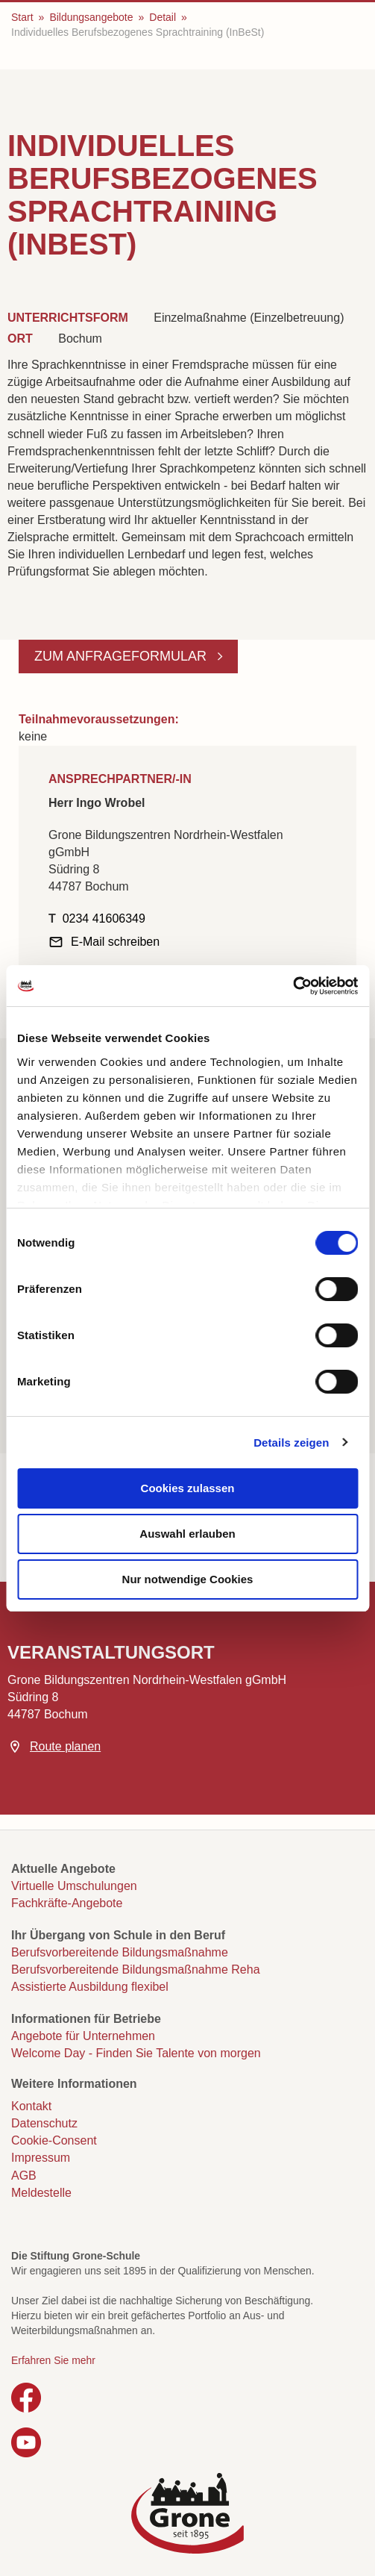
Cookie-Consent (54, 2140)
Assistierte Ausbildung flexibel (89, 1986)
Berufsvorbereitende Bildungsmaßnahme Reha (135, 1969)
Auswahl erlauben (187, 1533)
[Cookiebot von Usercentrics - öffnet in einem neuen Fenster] (292, 986)
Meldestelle (41, 2192)
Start (22, 17)
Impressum (40, 2157)
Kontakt (31, 2106)
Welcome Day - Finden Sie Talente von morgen (136, 2053)
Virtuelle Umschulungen (74, 1886)
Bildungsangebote (91, 17)
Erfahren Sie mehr (53, 2360)
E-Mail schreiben (115, 941)
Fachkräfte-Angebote (66, 1903)
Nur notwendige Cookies (187, 1579)
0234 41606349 (104, 918)
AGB (24, 2175)
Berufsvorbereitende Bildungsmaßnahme (119, 1952)
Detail (162, 17)
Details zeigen (291, 1442)
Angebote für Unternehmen (83, 2036)
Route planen (65, 1746)
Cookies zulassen (188, 1488)
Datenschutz (44, 2123)
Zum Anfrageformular (122, 656)
